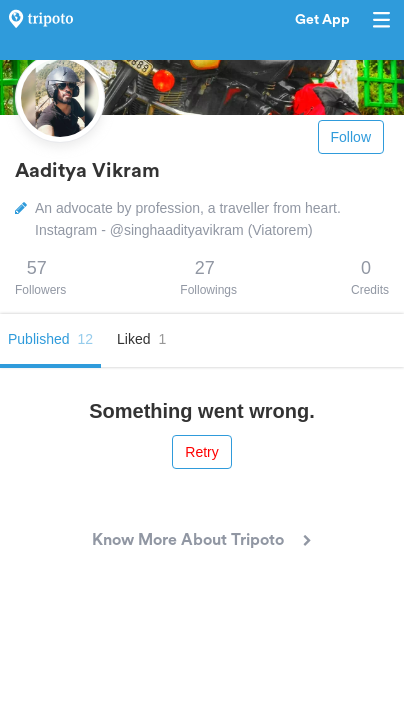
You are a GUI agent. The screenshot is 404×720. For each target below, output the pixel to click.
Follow (351, 137)
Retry (201, 452)
